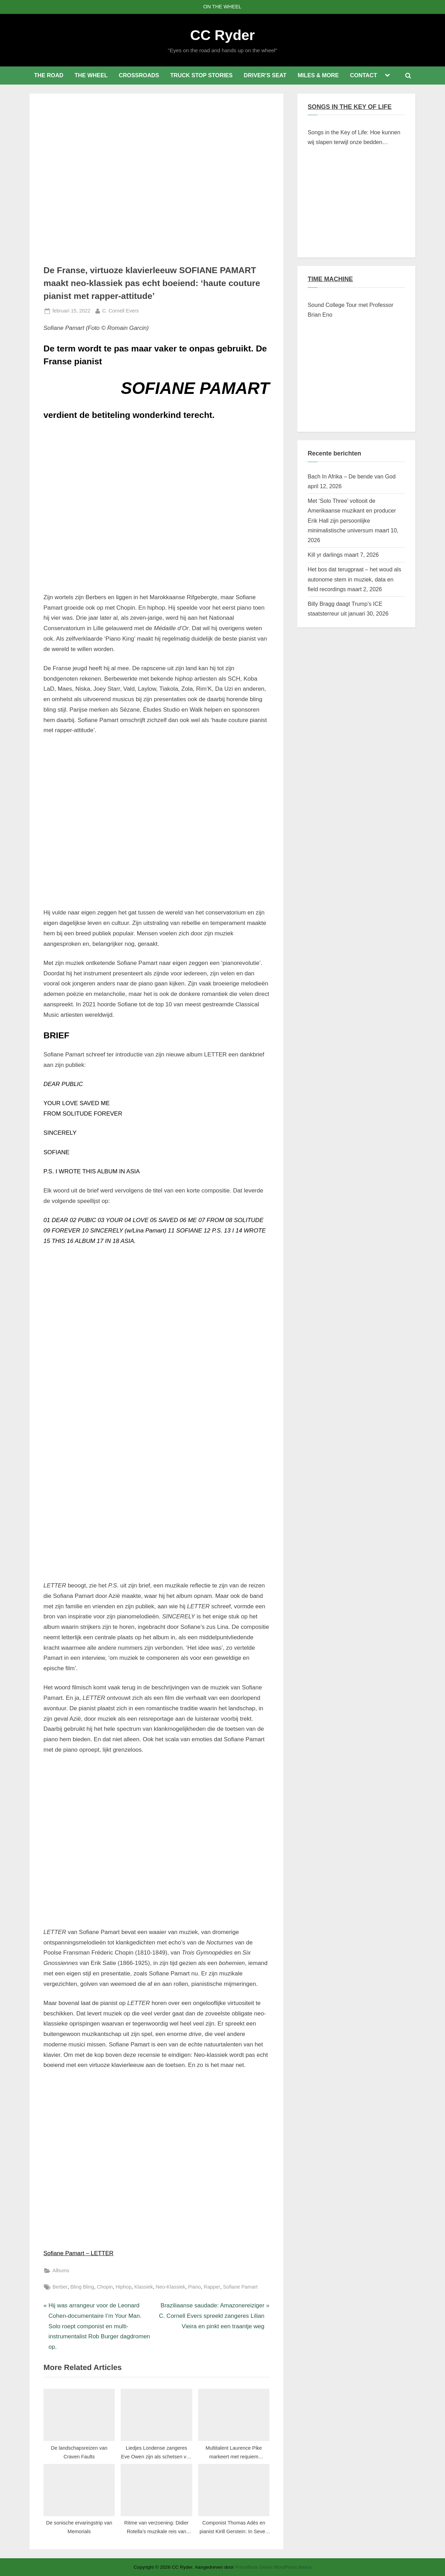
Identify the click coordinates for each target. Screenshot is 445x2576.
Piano (194, 2287)
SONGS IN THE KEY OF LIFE (349, 106)
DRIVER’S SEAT (265, 75)
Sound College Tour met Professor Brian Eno (350, 310)
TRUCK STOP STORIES (201, 75)
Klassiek (143, 2287)
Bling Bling (82, 2287)
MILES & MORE (318, 75)
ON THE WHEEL (222, 6)
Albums (60, 2270)
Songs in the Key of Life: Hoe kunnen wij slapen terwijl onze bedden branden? (354, 138)
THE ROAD (48, 75)
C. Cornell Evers (120, 310)
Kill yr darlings (325, 555)
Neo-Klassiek (170, 2287)
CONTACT (363, 75)
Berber (59, 2287)
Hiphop (123, 2287)
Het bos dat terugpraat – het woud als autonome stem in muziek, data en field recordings (354, 579)
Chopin (105, 2287)
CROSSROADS (139, 75)
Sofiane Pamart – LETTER (78, 2253)
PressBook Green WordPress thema (273, 2567)
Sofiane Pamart (240, 2287)
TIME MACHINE (330, 279)
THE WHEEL (90, 75)
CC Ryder (222, 35)
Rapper (212, 2287)
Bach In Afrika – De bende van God (352, 476)
